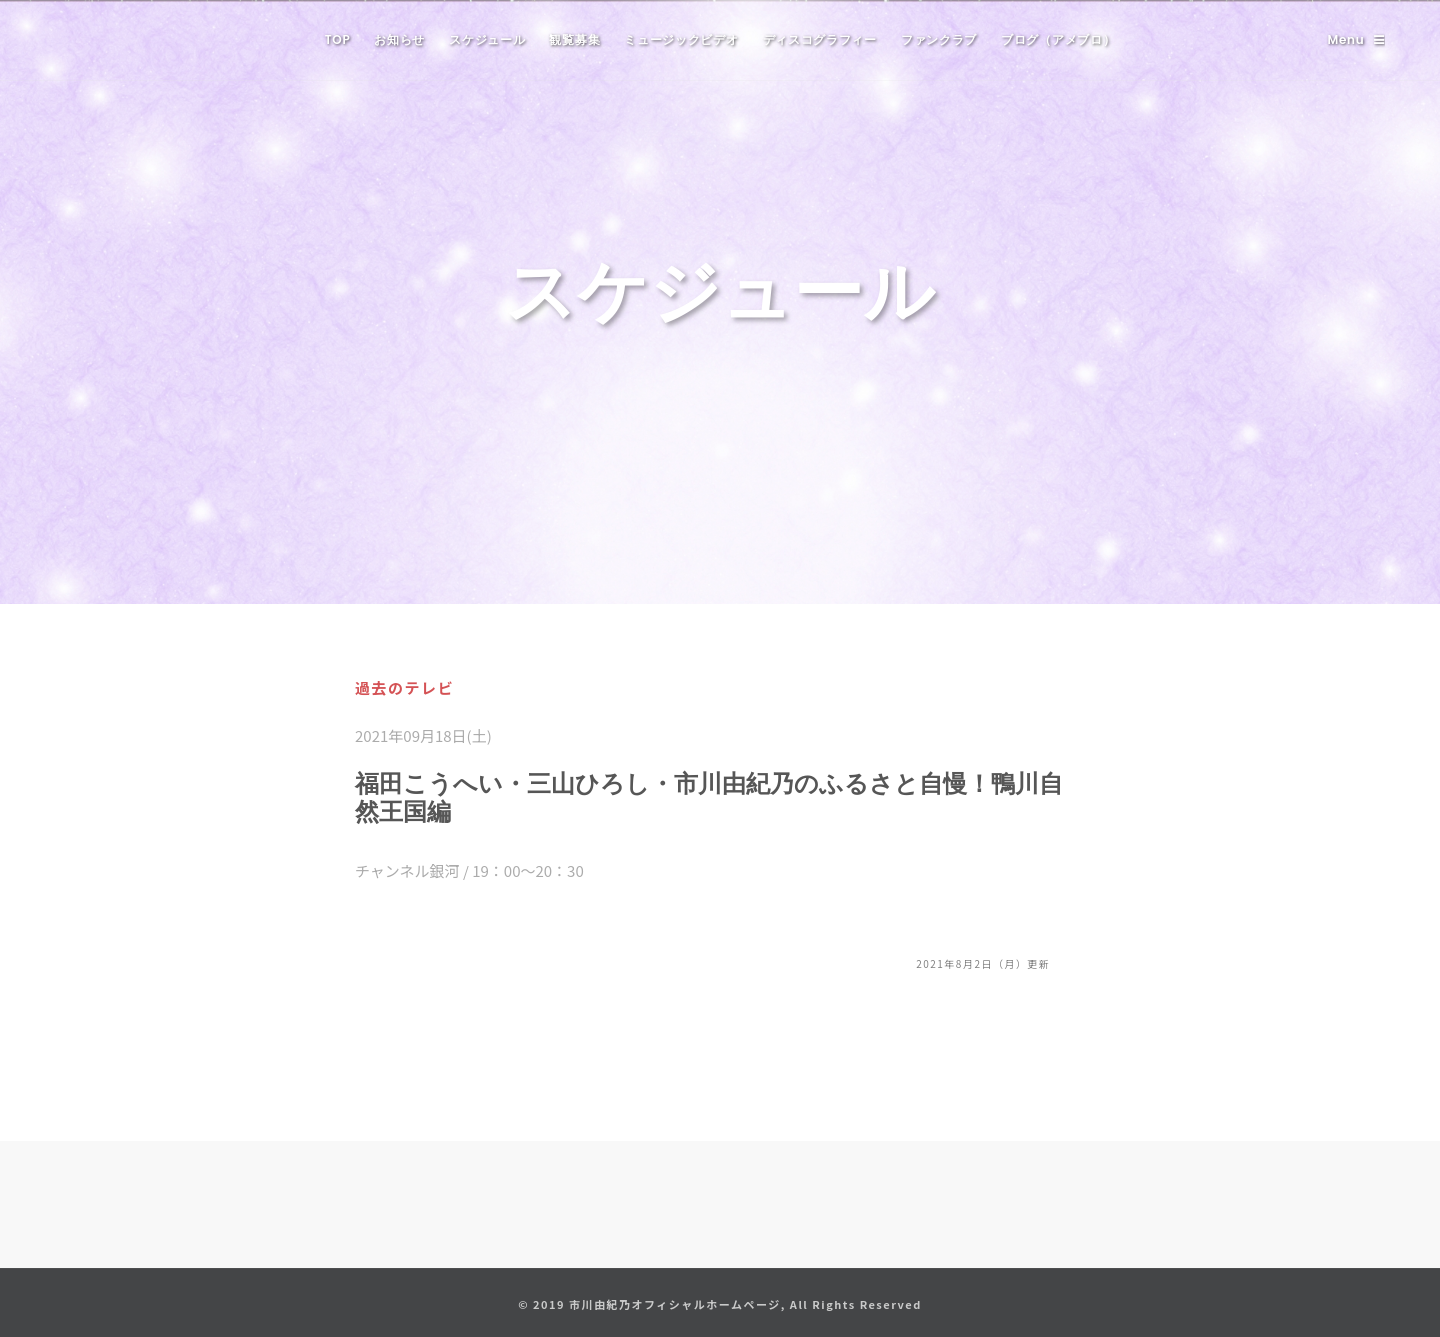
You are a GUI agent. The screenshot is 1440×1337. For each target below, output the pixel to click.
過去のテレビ (404, 687)
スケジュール (487, 39)
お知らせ (399, 39)
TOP (338, 39)
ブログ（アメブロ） (1058, 39)
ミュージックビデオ (681, 39)
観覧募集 (574, 39)
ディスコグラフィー (820, 39)
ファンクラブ (939, 39)
